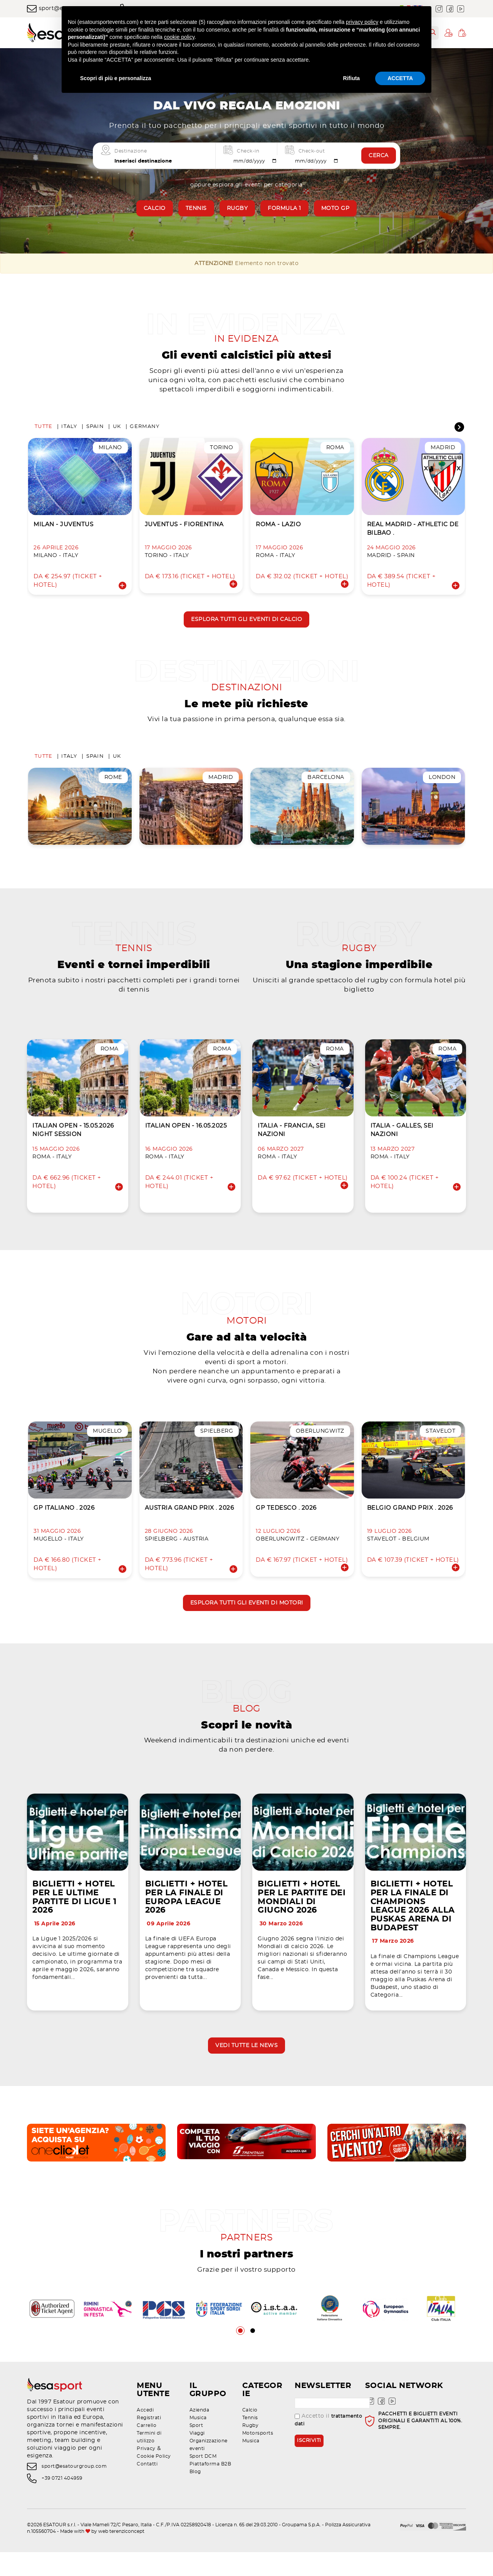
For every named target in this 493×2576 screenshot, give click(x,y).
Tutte (43, 429)
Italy (69, 429)
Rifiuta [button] (351, 78)
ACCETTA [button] (400, 78)
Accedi (145, 2434)
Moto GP (335, 208)
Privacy (146, 2472)
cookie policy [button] (179, 37)
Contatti (147, 2487)
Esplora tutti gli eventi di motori (246, 1615)
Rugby (237, 208)
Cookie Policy (154, 2480)
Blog (195, 2495)
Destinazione (130, 150)
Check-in (248, 150)
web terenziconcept (121, 2555)
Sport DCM (203, 2480)
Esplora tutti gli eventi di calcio (246, 622)
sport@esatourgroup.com (74, 2490)
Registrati (149, 2441)
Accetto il (328, 2443)
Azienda (199, 2434)
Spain (95, 429)
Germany (144, 429)
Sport (196, 2449)
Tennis (196, 208)
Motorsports (257, 2457)
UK (117, 429)
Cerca (379, 155)
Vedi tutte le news (246, 2066)
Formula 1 (284, 208)
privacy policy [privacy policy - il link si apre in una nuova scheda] (362, 22)
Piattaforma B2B (210, 2487)
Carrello (146, 2449)
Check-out (311, 150)
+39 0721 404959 (62, 2502)
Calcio (155, 208)
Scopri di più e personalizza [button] (115, 78)
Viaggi (197, 2457)
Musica (198, 2441)
